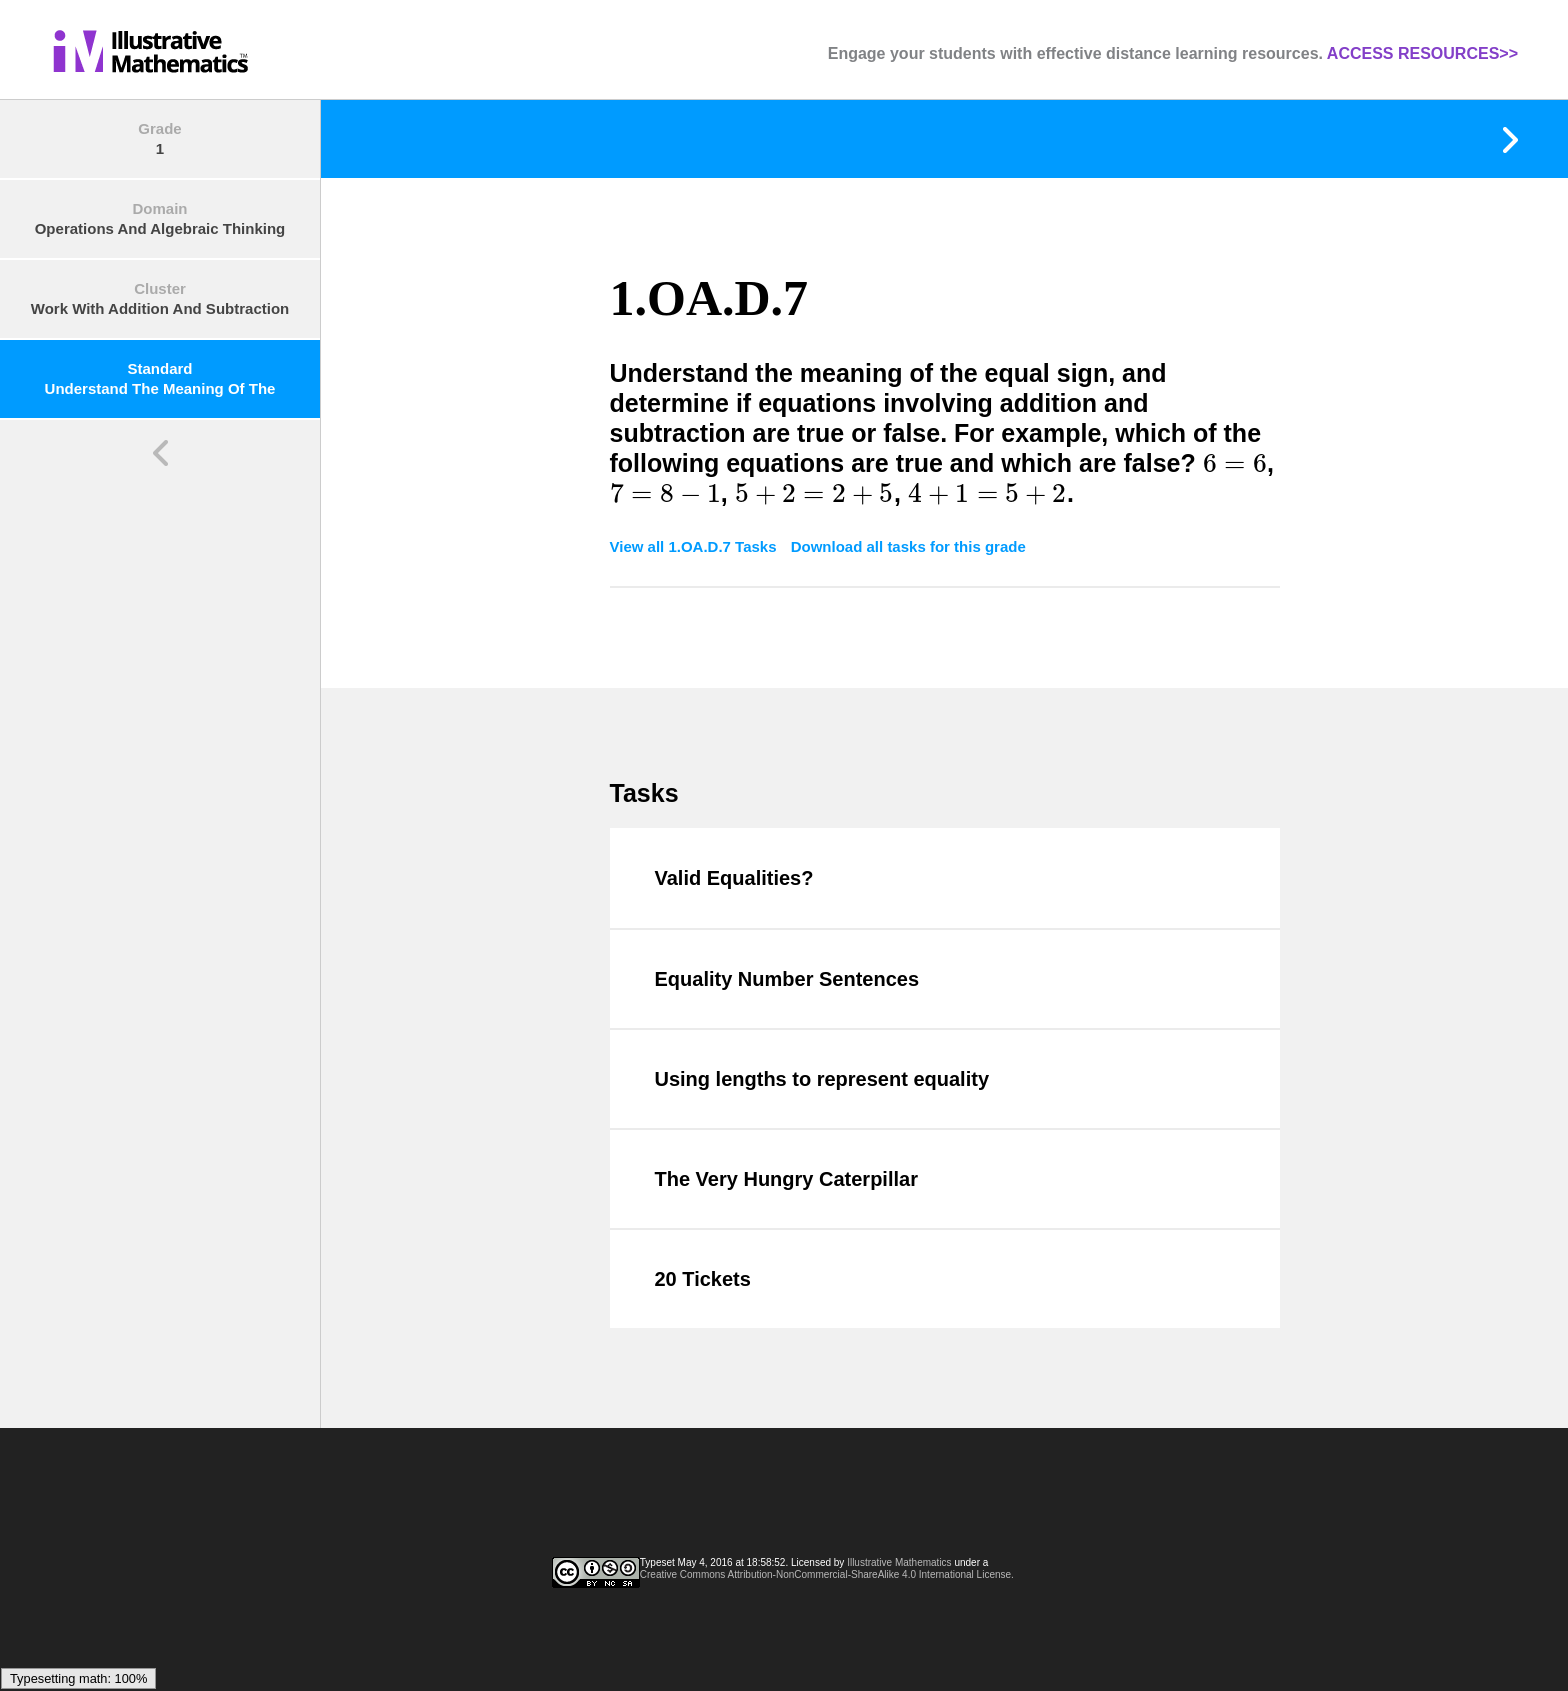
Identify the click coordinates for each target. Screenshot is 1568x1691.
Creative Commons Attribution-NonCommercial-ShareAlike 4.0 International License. (827, 1574)
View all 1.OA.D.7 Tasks (695, 546)
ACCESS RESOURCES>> (1422, 53)
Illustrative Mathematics (899, 1562)
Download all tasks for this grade (908, 546)
